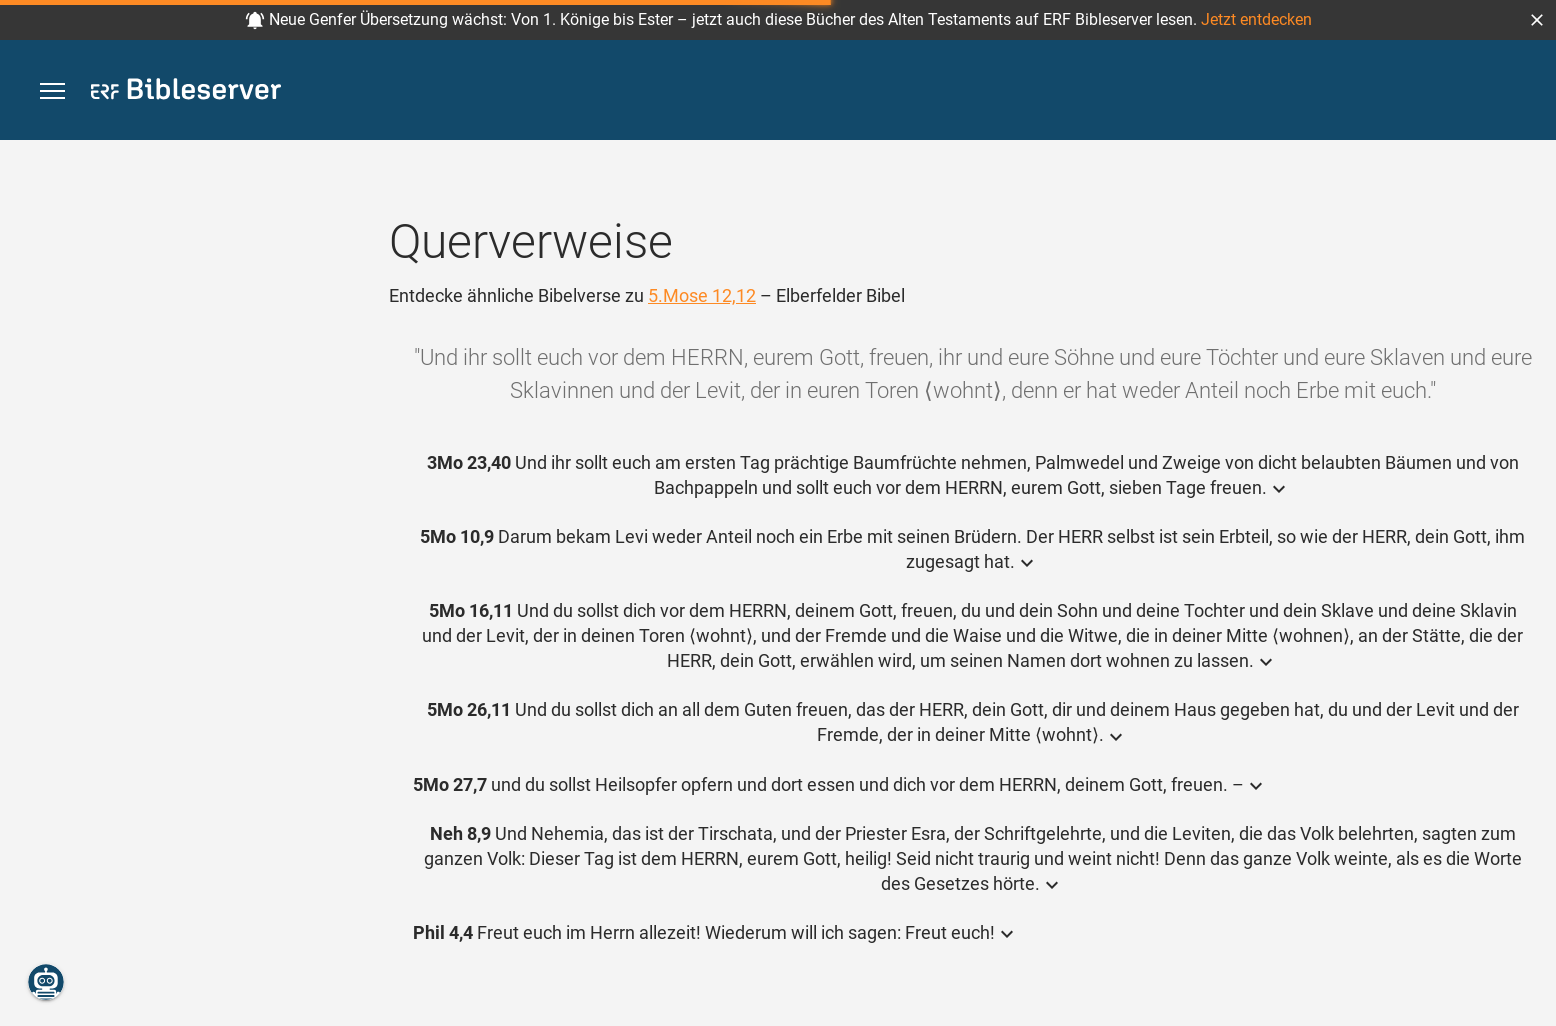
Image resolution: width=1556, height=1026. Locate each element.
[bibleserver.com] (186, 92)
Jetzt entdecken (1256, 19)
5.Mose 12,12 (702, 295)
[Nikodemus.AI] (46, 982)
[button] (1537, 20)
